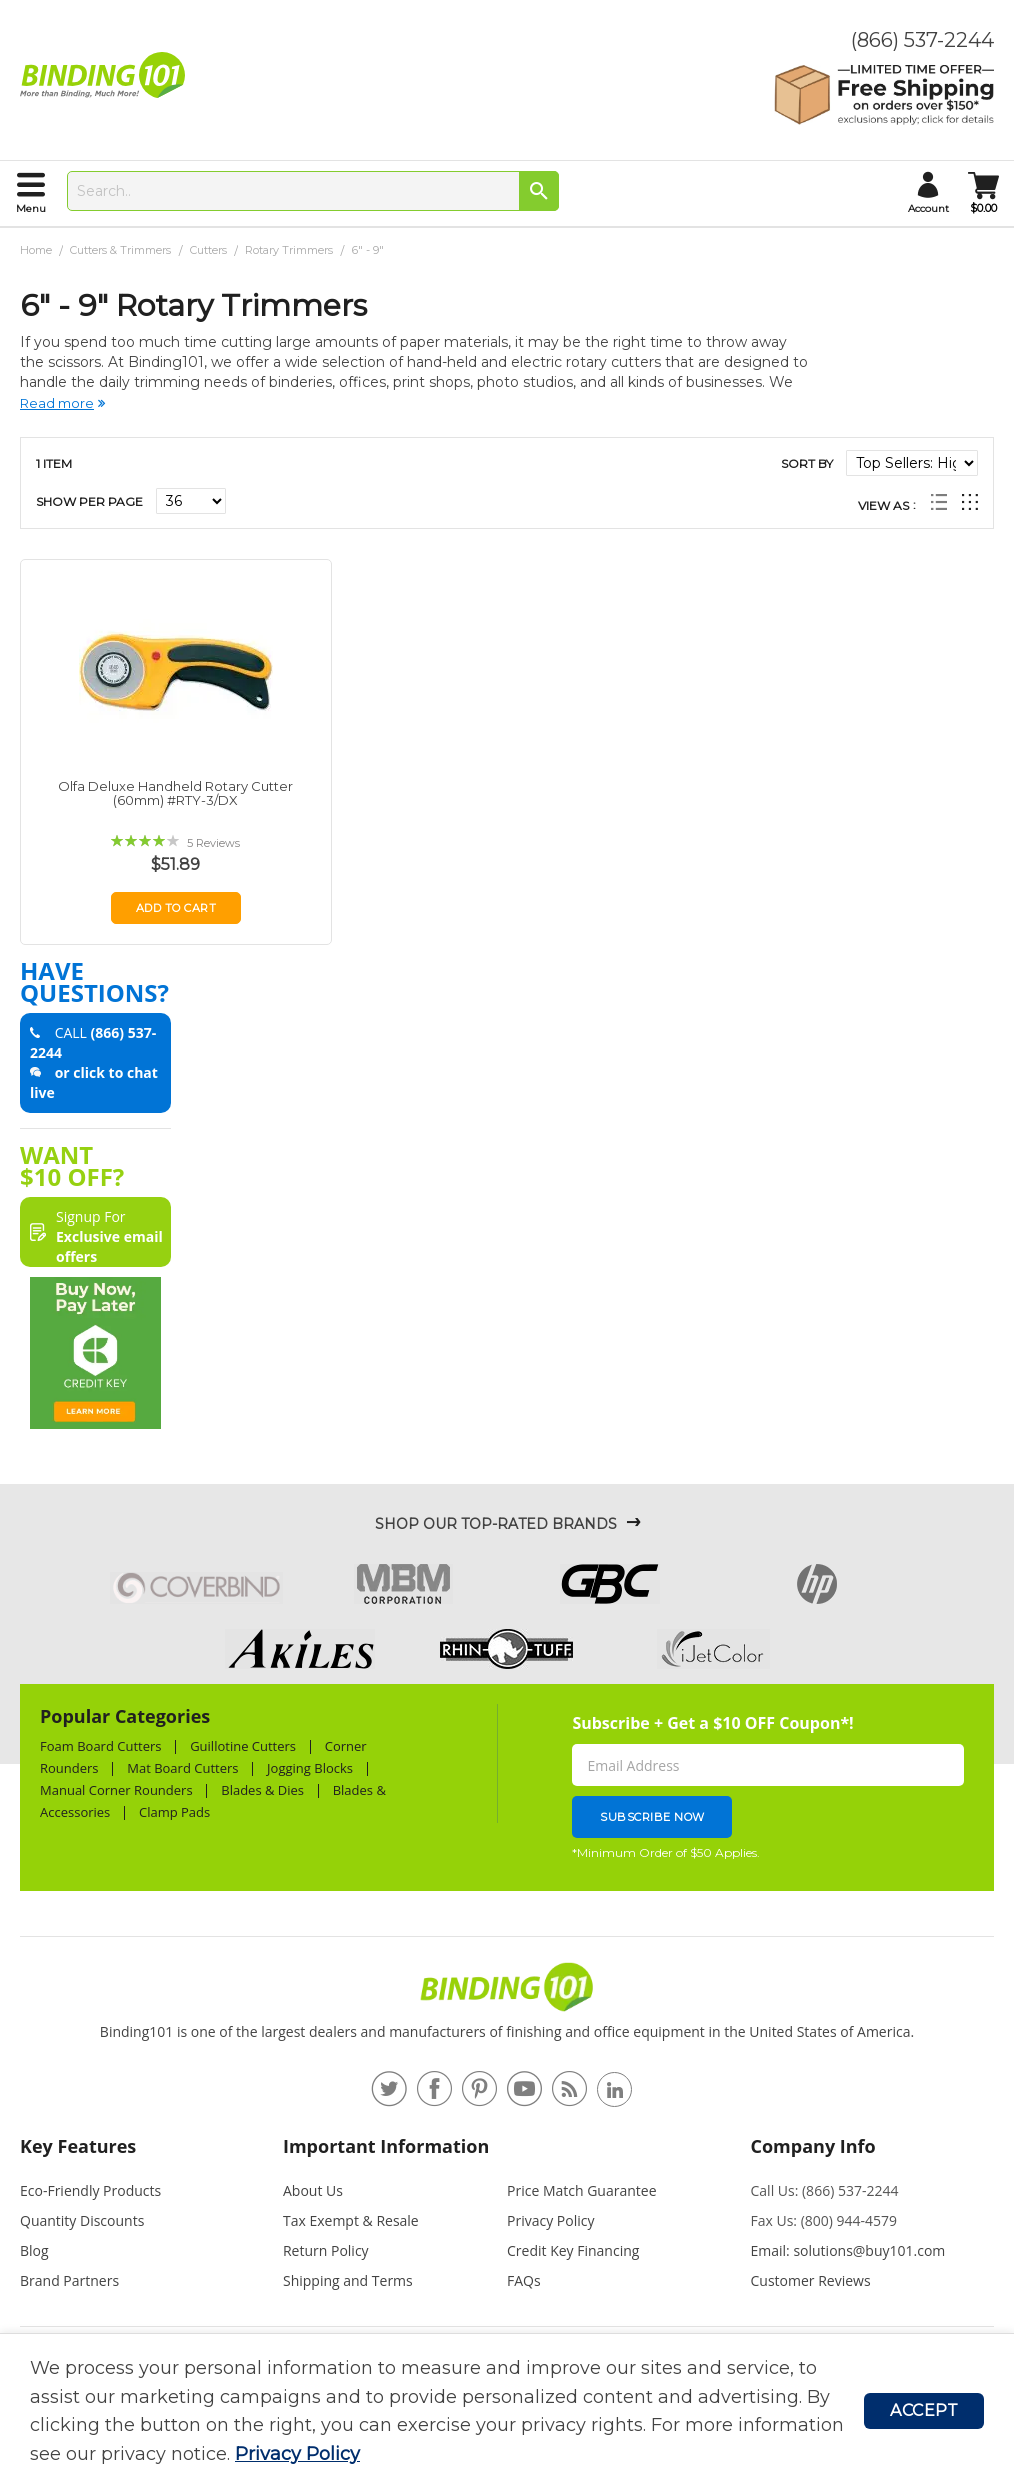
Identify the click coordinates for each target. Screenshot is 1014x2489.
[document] (447, 2411)
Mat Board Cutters (182, 1768)
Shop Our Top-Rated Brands (496, 1524)
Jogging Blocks (310, 1768)
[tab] (142, 2155)
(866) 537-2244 (922, 40)
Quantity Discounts (82, 2220)
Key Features (78, 2146)
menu (31, 208)
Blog (34, 2250)
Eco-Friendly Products (90, 2190)
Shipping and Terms (348, 2280)
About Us (313, 2190)
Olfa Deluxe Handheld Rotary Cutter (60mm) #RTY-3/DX (175, 793)
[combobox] (313, 191)
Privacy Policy (297, 2454)
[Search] (539, 191)
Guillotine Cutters (243, 1746)
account (928, 208)
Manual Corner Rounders (116, 1790)
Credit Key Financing (573, 2250)
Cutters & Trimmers (122, 250)
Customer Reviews (811, 2280)
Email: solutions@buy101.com (848, 2250)
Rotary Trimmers (290, 250)
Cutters (210, 250)
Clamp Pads (174, 1812)
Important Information (386, 2146)
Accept (924, 2410)
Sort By (807, 463)
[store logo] (107, 75)
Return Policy (326, 2250)
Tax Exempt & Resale (351, 2220)
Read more (57, 403)
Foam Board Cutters (101, 1746)
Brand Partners (69, 2280)
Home (37, 250)
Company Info (813, 2146)
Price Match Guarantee (582, 2190)
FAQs (524, 2280)
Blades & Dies (262, 1790)
